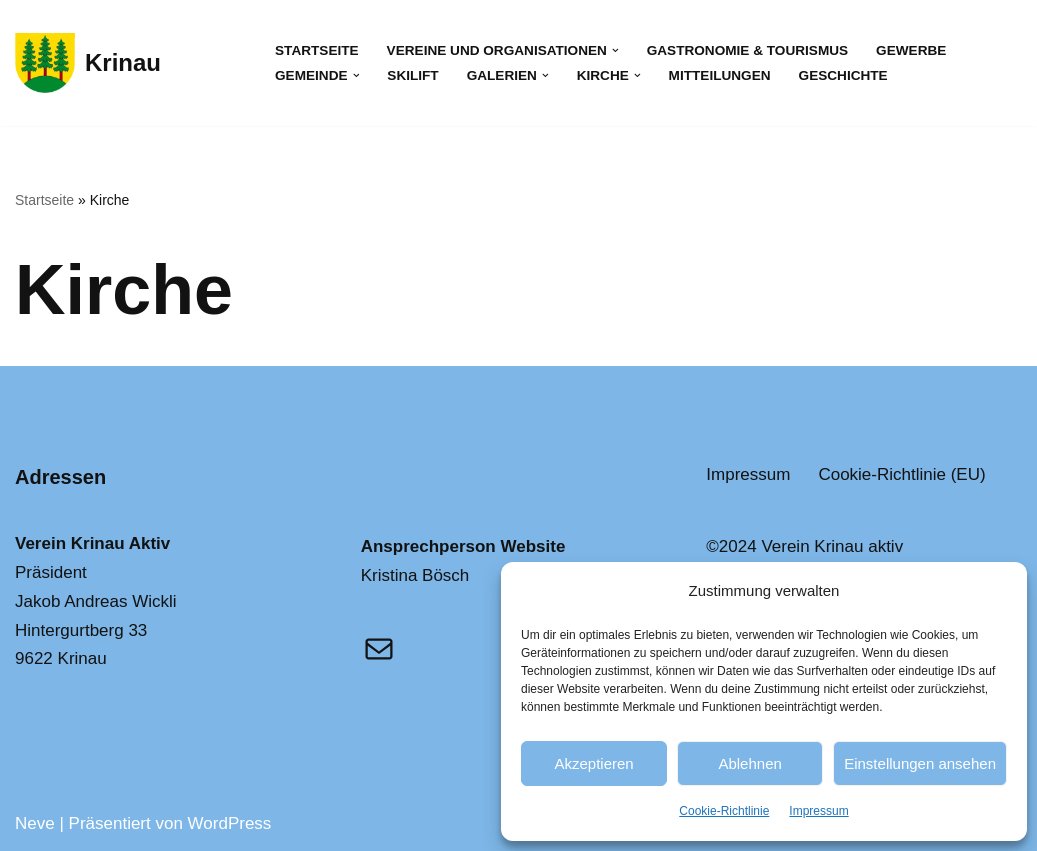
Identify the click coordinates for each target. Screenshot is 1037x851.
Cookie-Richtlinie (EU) (901, 474)
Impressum (818, 811)
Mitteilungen (720, 75)
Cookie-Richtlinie (724, 811)
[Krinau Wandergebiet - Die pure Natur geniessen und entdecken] (88, 63)
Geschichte (843, 75)
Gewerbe (911, 50)
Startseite (317, 50)
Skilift (412, 75)
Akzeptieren (593, 763)
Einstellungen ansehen (920, 763)
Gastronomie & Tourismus (747, 50)
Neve (35, 823)
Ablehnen (749, 763)
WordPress (230, 823)
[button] (615, 50)
